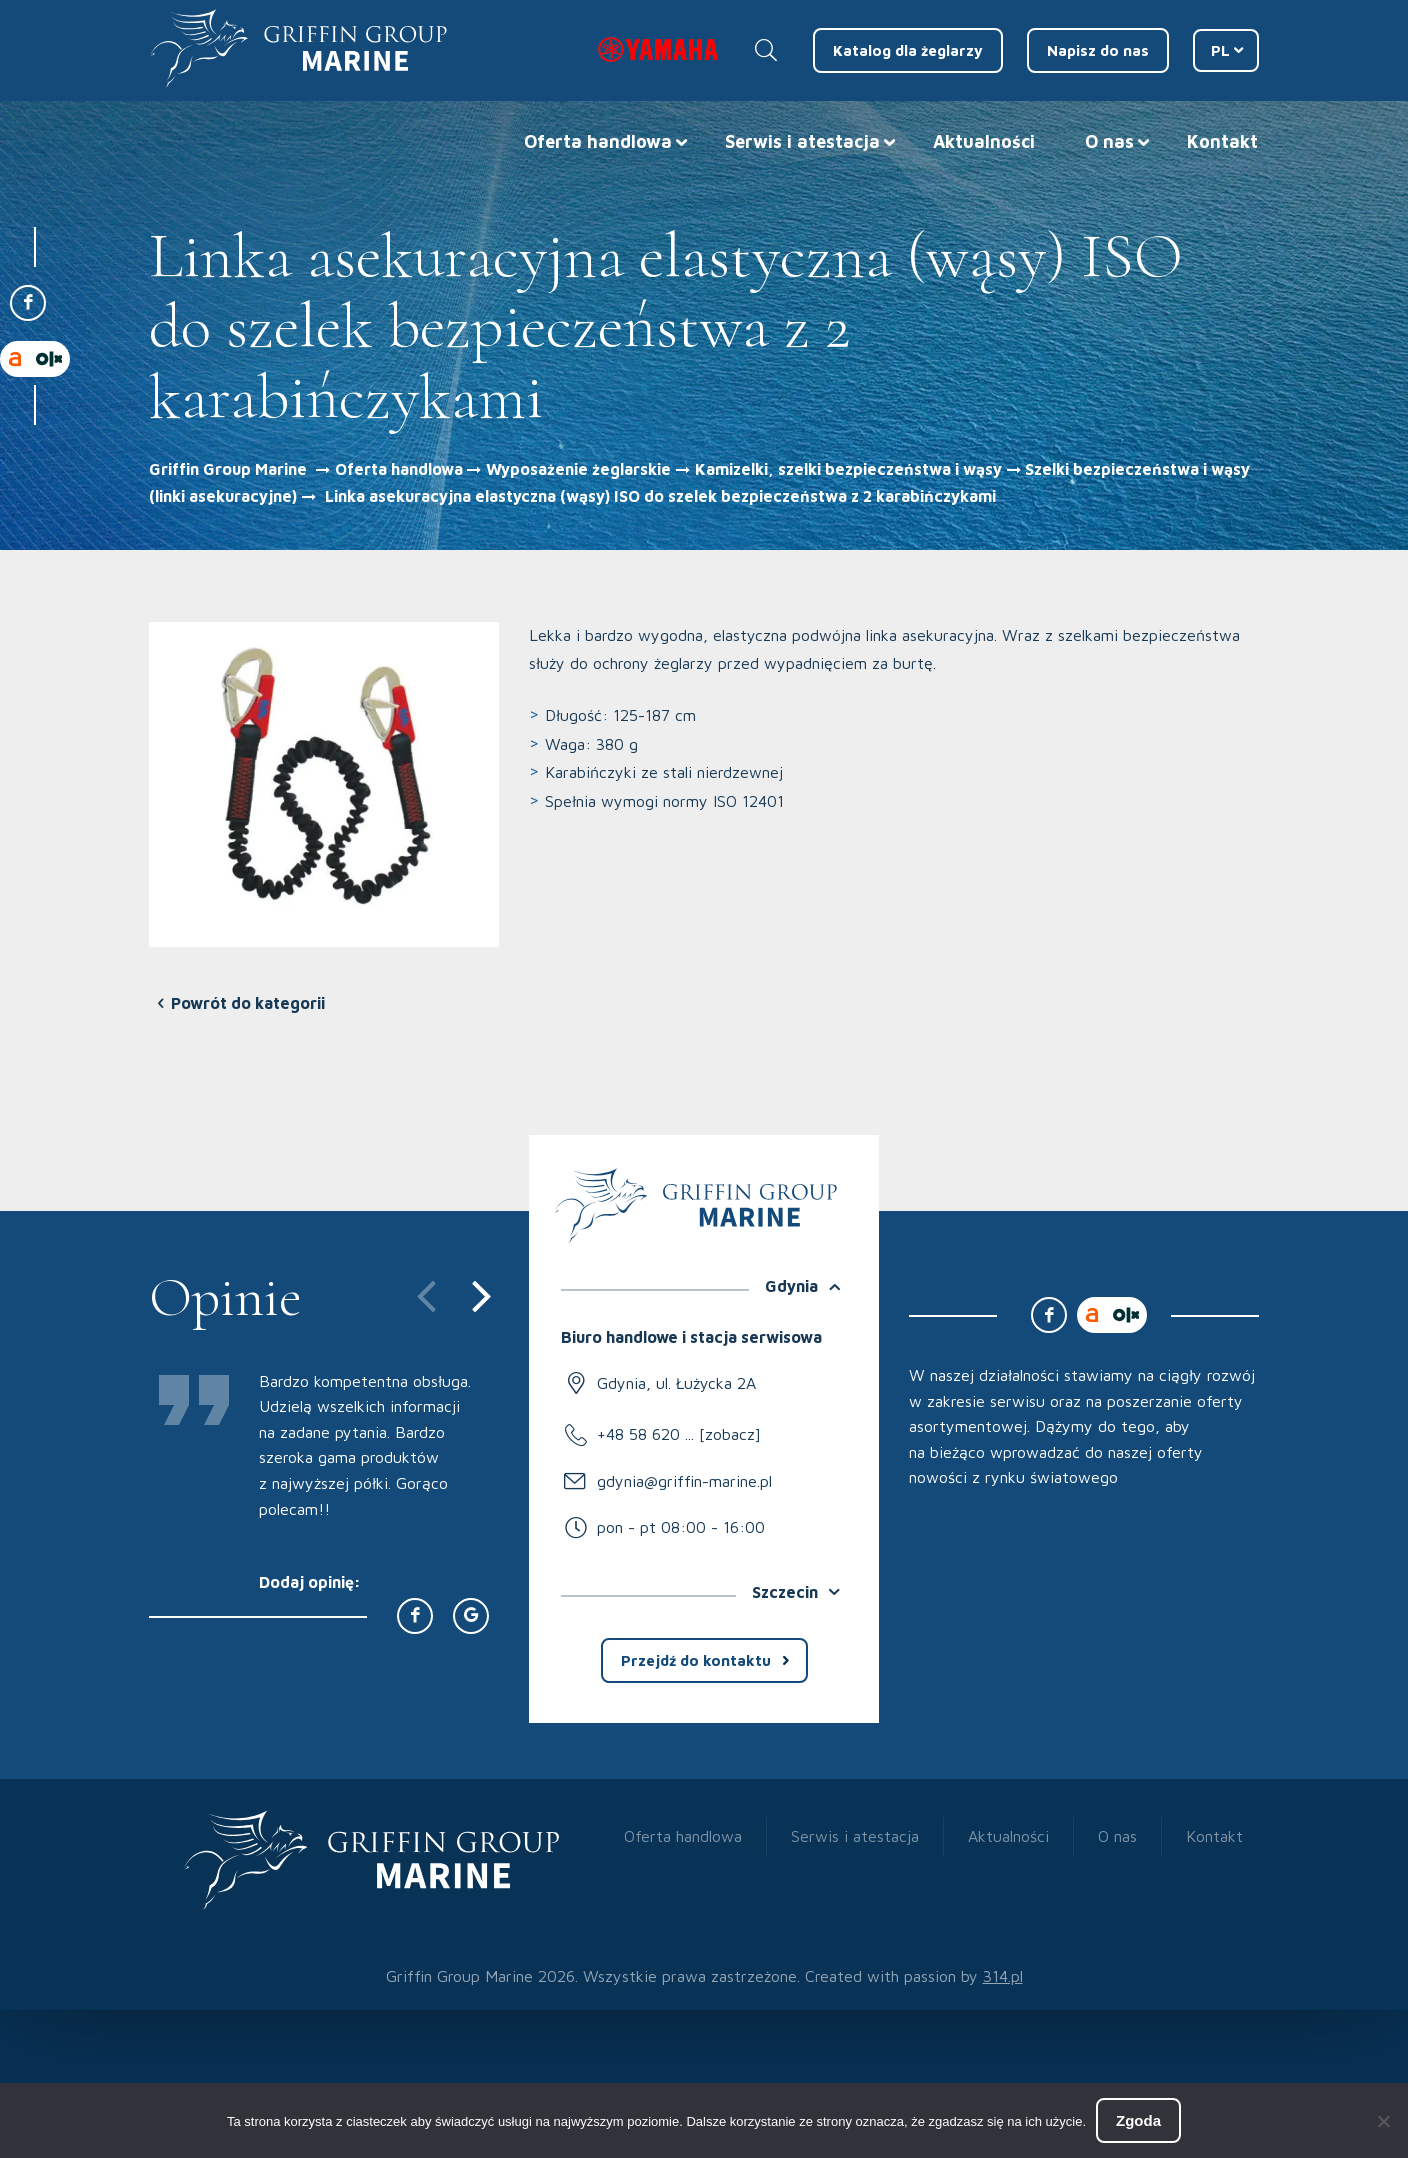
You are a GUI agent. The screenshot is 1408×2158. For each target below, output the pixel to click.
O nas (1109, 141)
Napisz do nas (1098, 50)
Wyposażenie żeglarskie (578, 469)
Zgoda (1138, 2120)
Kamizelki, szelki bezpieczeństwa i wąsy (848, 469)
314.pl (1003, 1976)
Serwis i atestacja (802, 141)
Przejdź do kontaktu (696, 1660)
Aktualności (984, 141)
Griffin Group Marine (228, 469)
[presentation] (415, 1293)
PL (1220, 50)
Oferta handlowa (598, 141)
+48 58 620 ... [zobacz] (679, 1434)
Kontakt (1222, 141)
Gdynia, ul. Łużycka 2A (676, 1383)
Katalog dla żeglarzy (908, 50)
